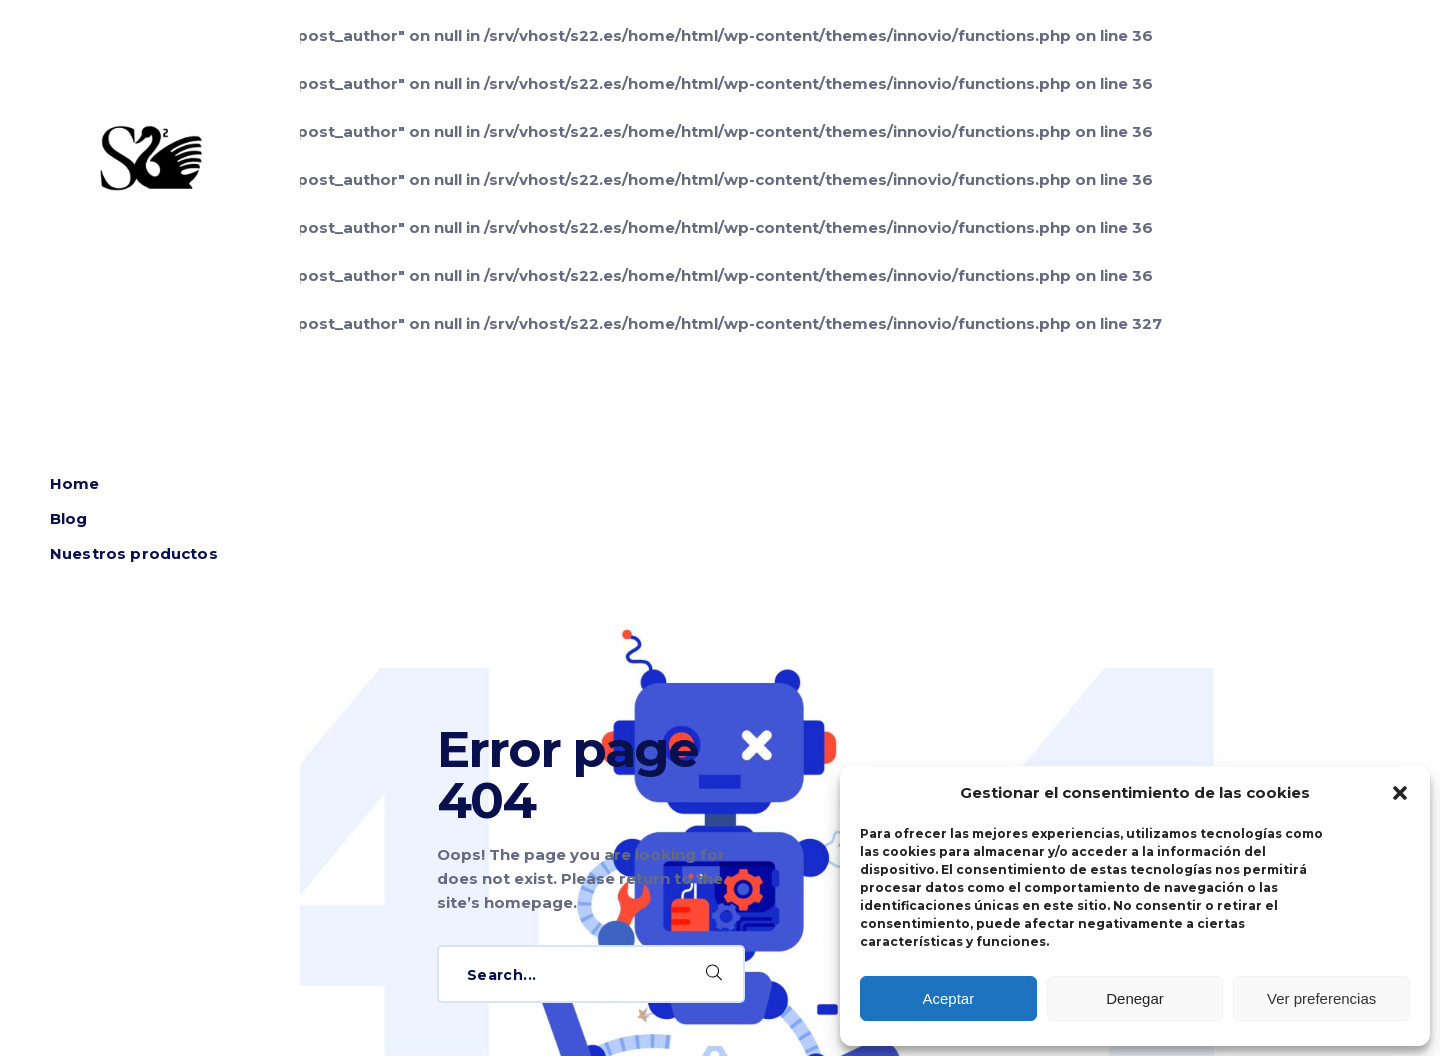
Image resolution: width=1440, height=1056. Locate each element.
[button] (1400, 793)
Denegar (1135, 998)
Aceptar (948, 998)
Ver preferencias (1321, 998)
